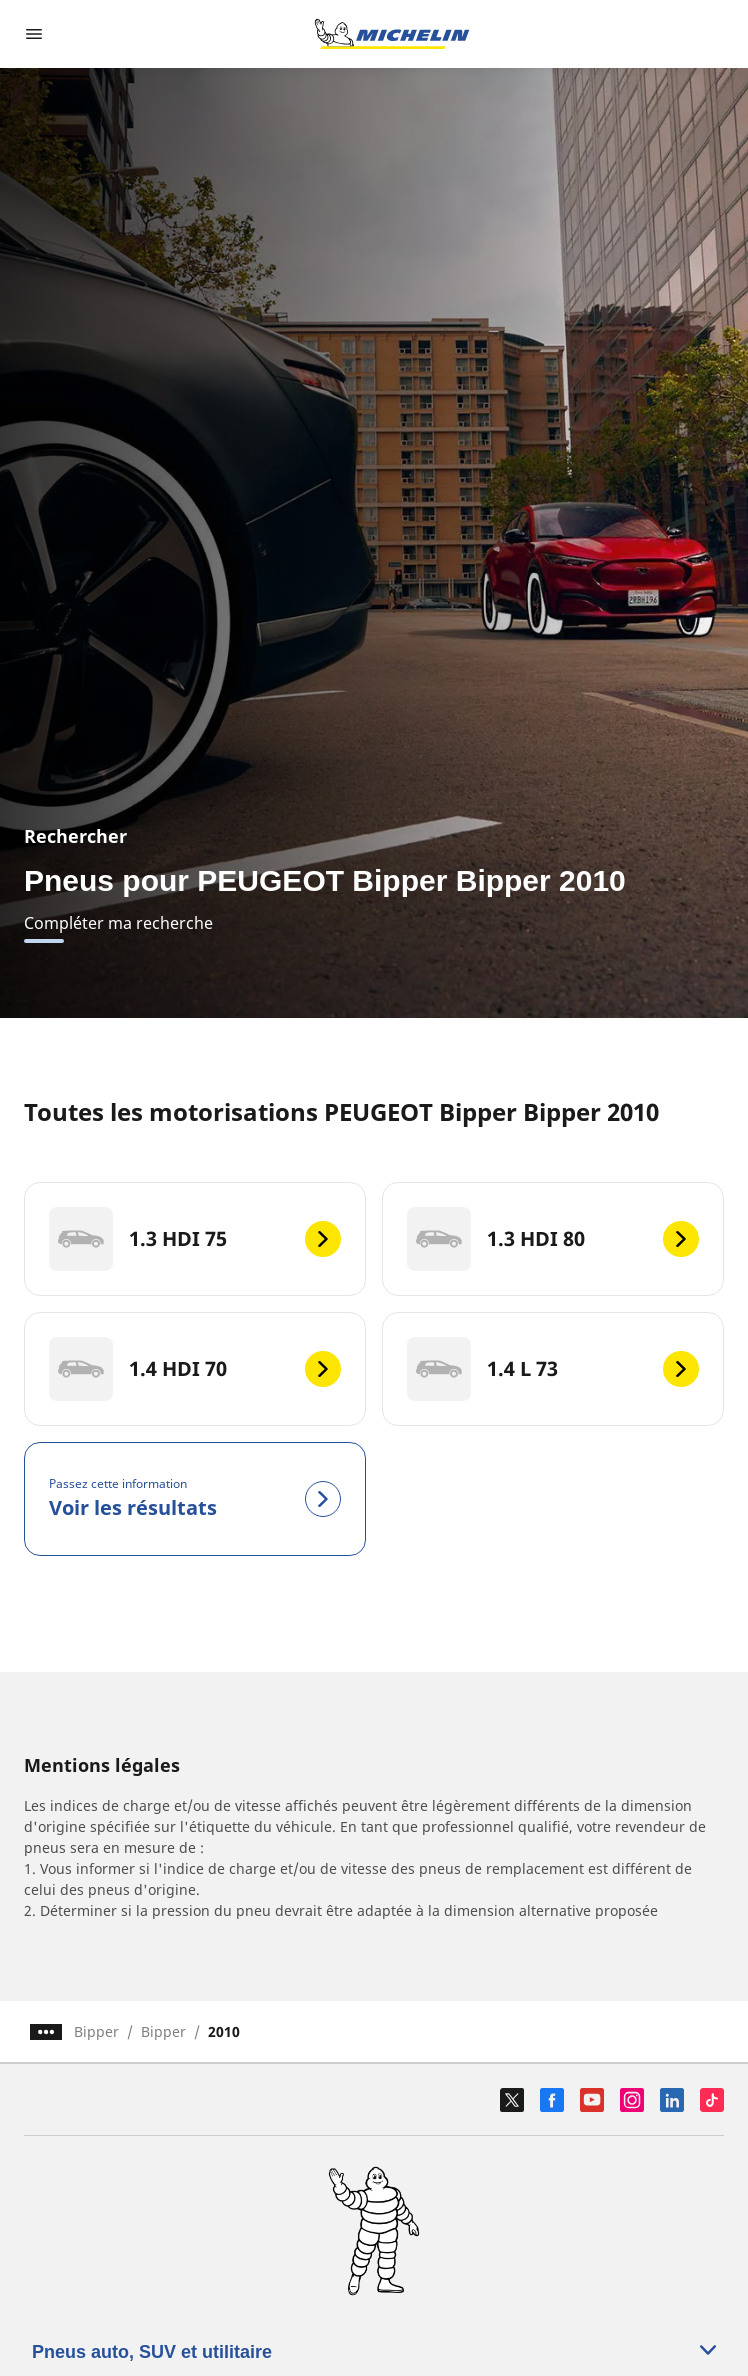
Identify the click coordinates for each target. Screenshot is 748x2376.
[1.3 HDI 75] (195, 1239)
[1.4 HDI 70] (195, 1369)
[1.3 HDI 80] (553, 1239)
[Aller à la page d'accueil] (392, 34)
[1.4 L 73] (553, 1369)
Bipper (96, 2031)
